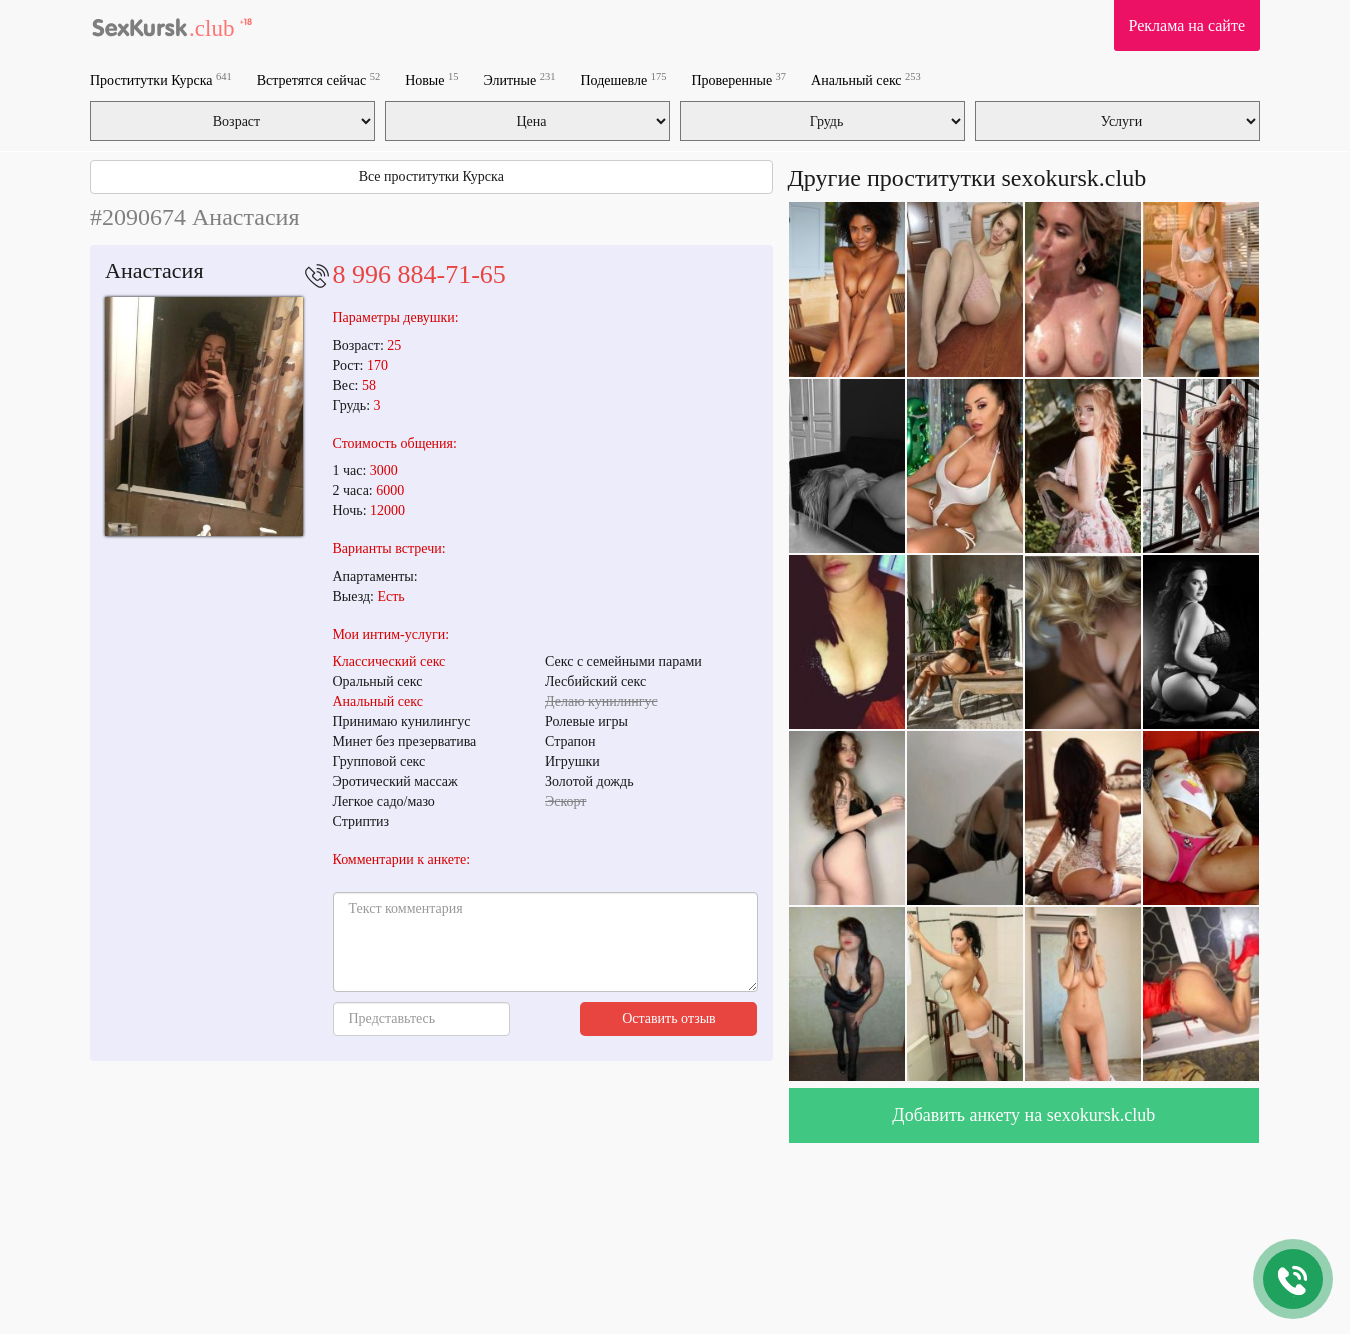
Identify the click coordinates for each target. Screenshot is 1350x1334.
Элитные (519, 79)
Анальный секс (866, 79)
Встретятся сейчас (318, 79)
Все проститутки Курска (431, 176)
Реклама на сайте (1187, 25)
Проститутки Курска (161, 79)
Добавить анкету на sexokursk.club (1023, 1115)
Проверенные (738, 79)
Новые (431, 79)
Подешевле (624, 79)
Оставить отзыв (669, 1018)
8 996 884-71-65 (419, 274)
